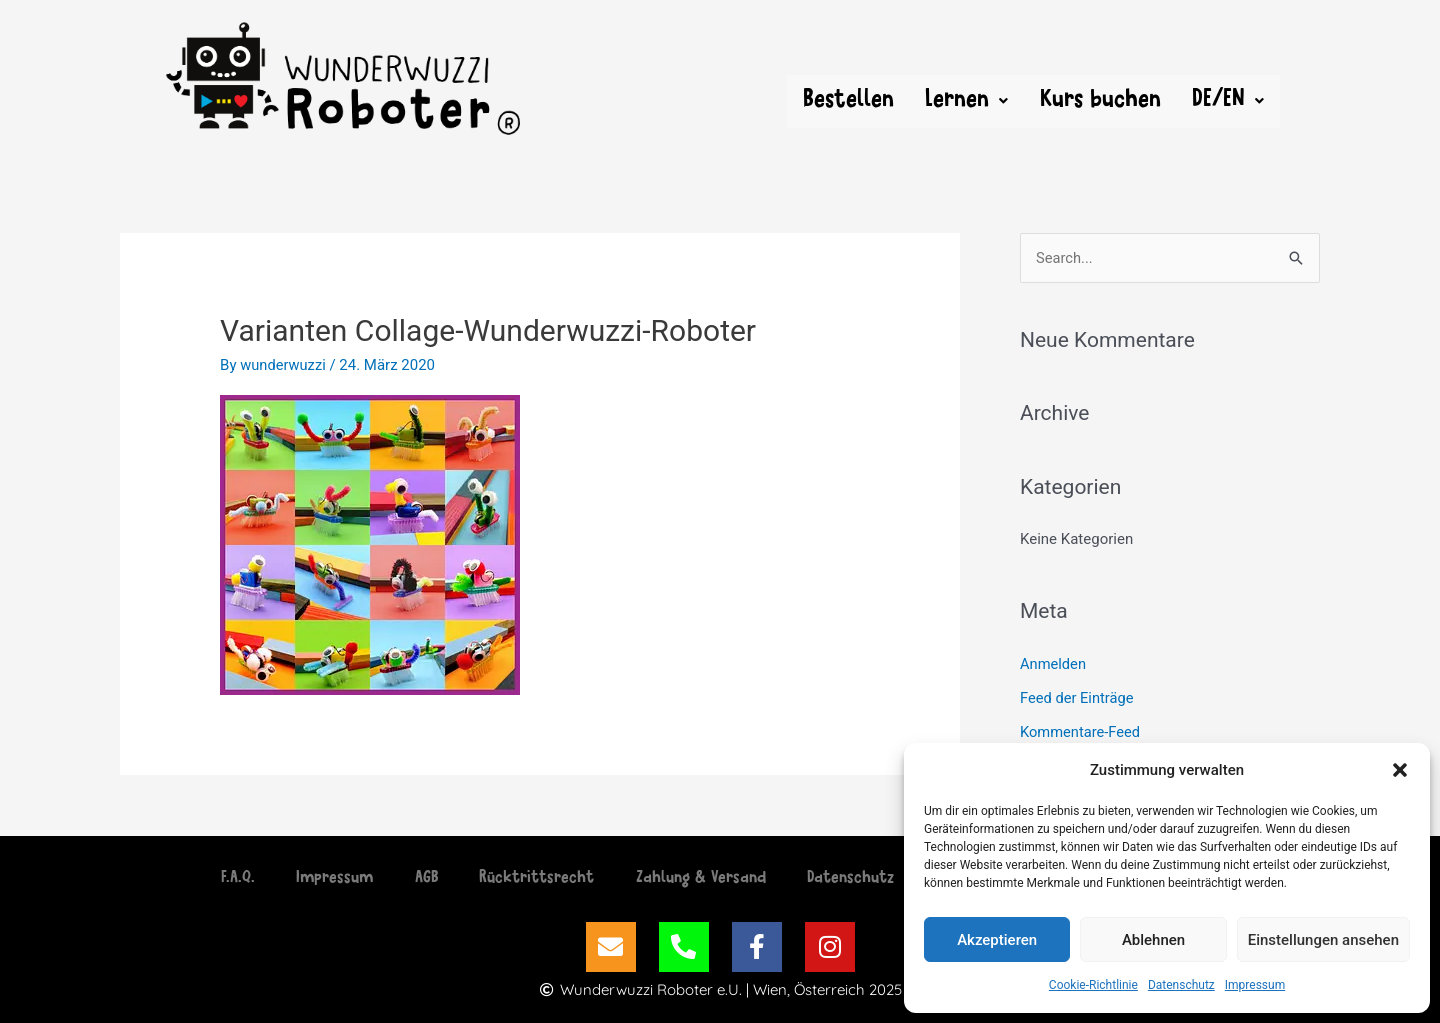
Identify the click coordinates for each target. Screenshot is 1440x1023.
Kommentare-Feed (1081, 732)
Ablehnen (1153, 940)
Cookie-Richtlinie (1093, 985)
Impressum (1255, 985)
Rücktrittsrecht (533, 879)
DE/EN (1228, 101)
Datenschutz (1181, 985)
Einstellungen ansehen (1323, 940)
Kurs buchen (1099, 101)
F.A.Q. (215, 879)
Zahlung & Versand (704, 879)
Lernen (965, 101)
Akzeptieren (997, 940)
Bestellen (847, 101)
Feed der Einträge (1078, 698)
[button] (1400, 770)
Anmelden (1054, 664)
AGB (416, 879)
